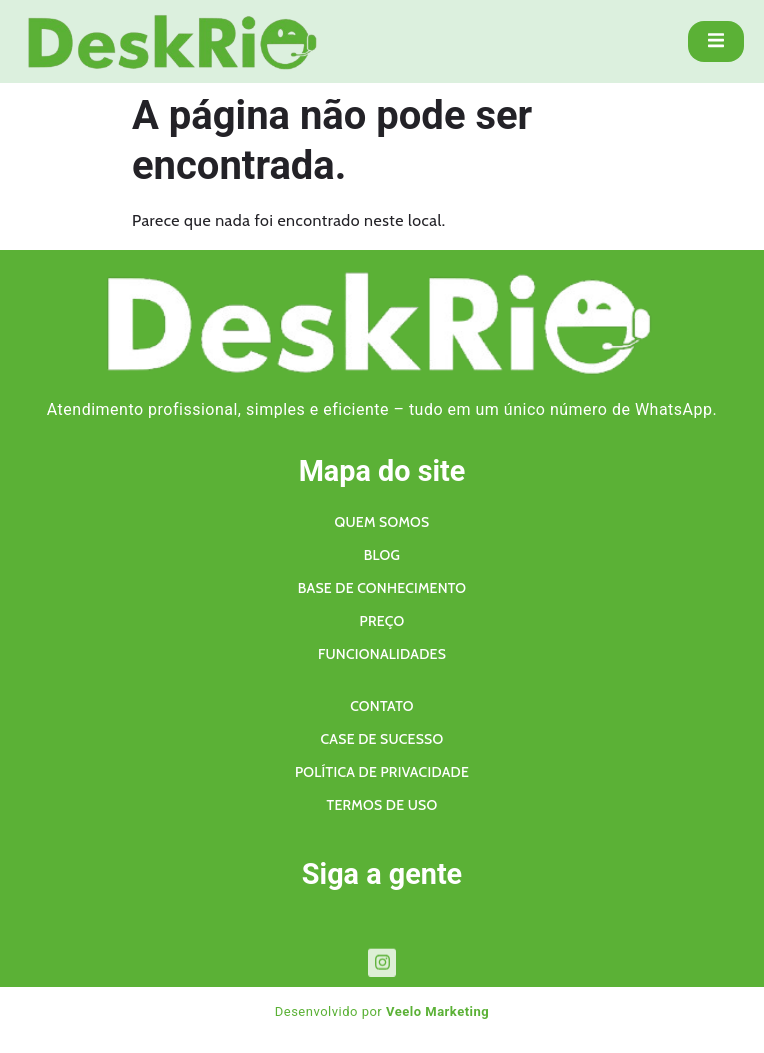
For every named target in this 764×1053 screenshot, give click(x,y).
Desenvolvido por (382, 1011)
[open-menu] (716, 41)
